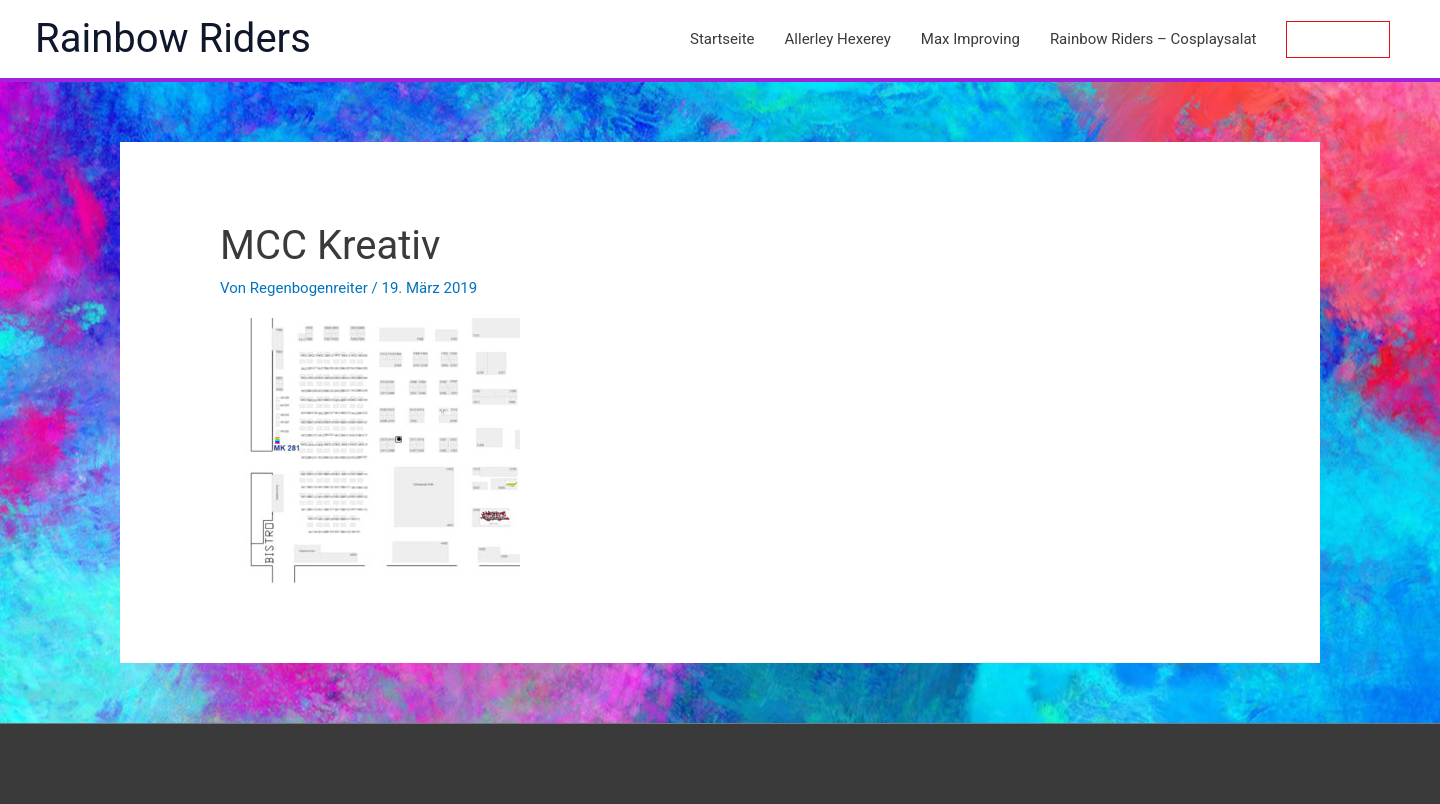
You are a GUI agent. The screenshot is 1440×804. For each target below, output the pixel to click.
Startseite (722, 39)
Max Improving (970, 39)
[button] (1338, 39)
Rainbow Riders (173, 38)
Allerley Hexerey (838, 39)
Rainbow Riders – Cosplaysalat (1153, 39)
